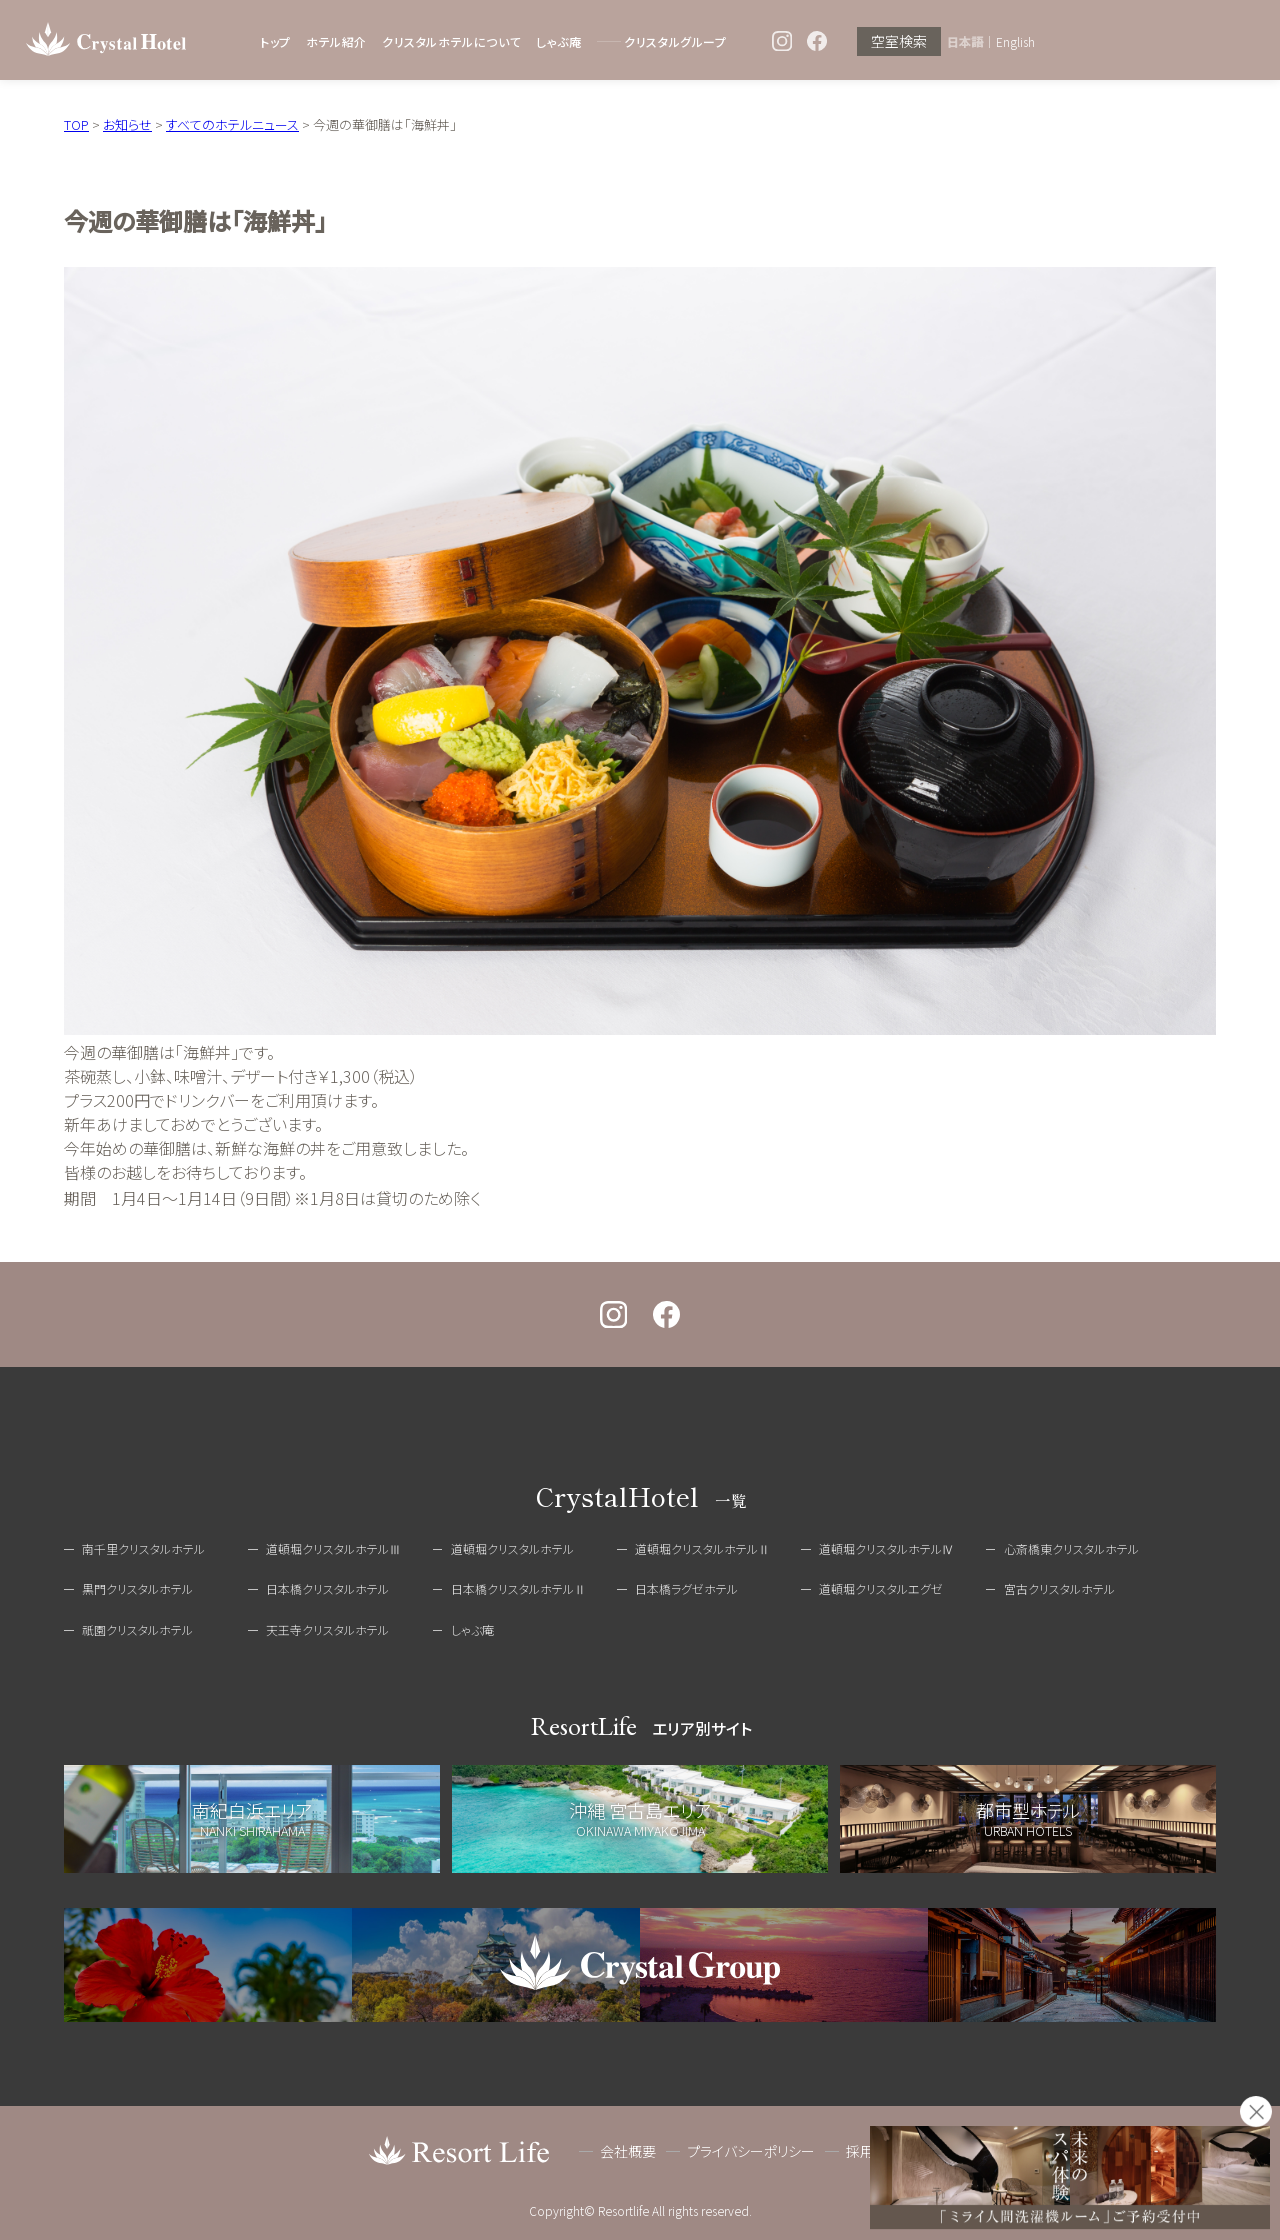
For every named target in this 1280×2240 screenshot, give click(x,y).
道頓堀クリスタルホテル (512, 1548)
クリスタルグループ (675, 41)
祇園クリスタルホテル (137, 1629)
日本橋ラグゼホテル (686, 1588)
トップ (275, 41)
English (1015, 42)
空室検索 (899, 42)
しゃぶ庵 (558, 41)
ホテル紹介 (336, 41)
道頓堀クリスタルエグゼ (881, 1588)
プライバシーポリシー (751, 2151)
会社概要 (628, 2151)
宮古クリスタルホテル (1059, 1588)
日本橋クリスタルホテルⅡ (518, 1588)
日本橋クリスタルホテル (327, 1588)
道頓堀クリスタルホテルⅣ (886, 1548)
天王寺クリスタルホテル (327, 1629)
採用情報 (874, 2151)
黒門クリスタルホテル (137, 1588)
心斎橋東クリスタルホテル (1071, 1548)
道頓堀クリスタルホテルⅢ (333, 1548)
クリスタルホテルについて (451, 41)
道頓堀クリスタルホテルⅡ (702, 1548)
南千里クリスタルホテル (143, 1548)
